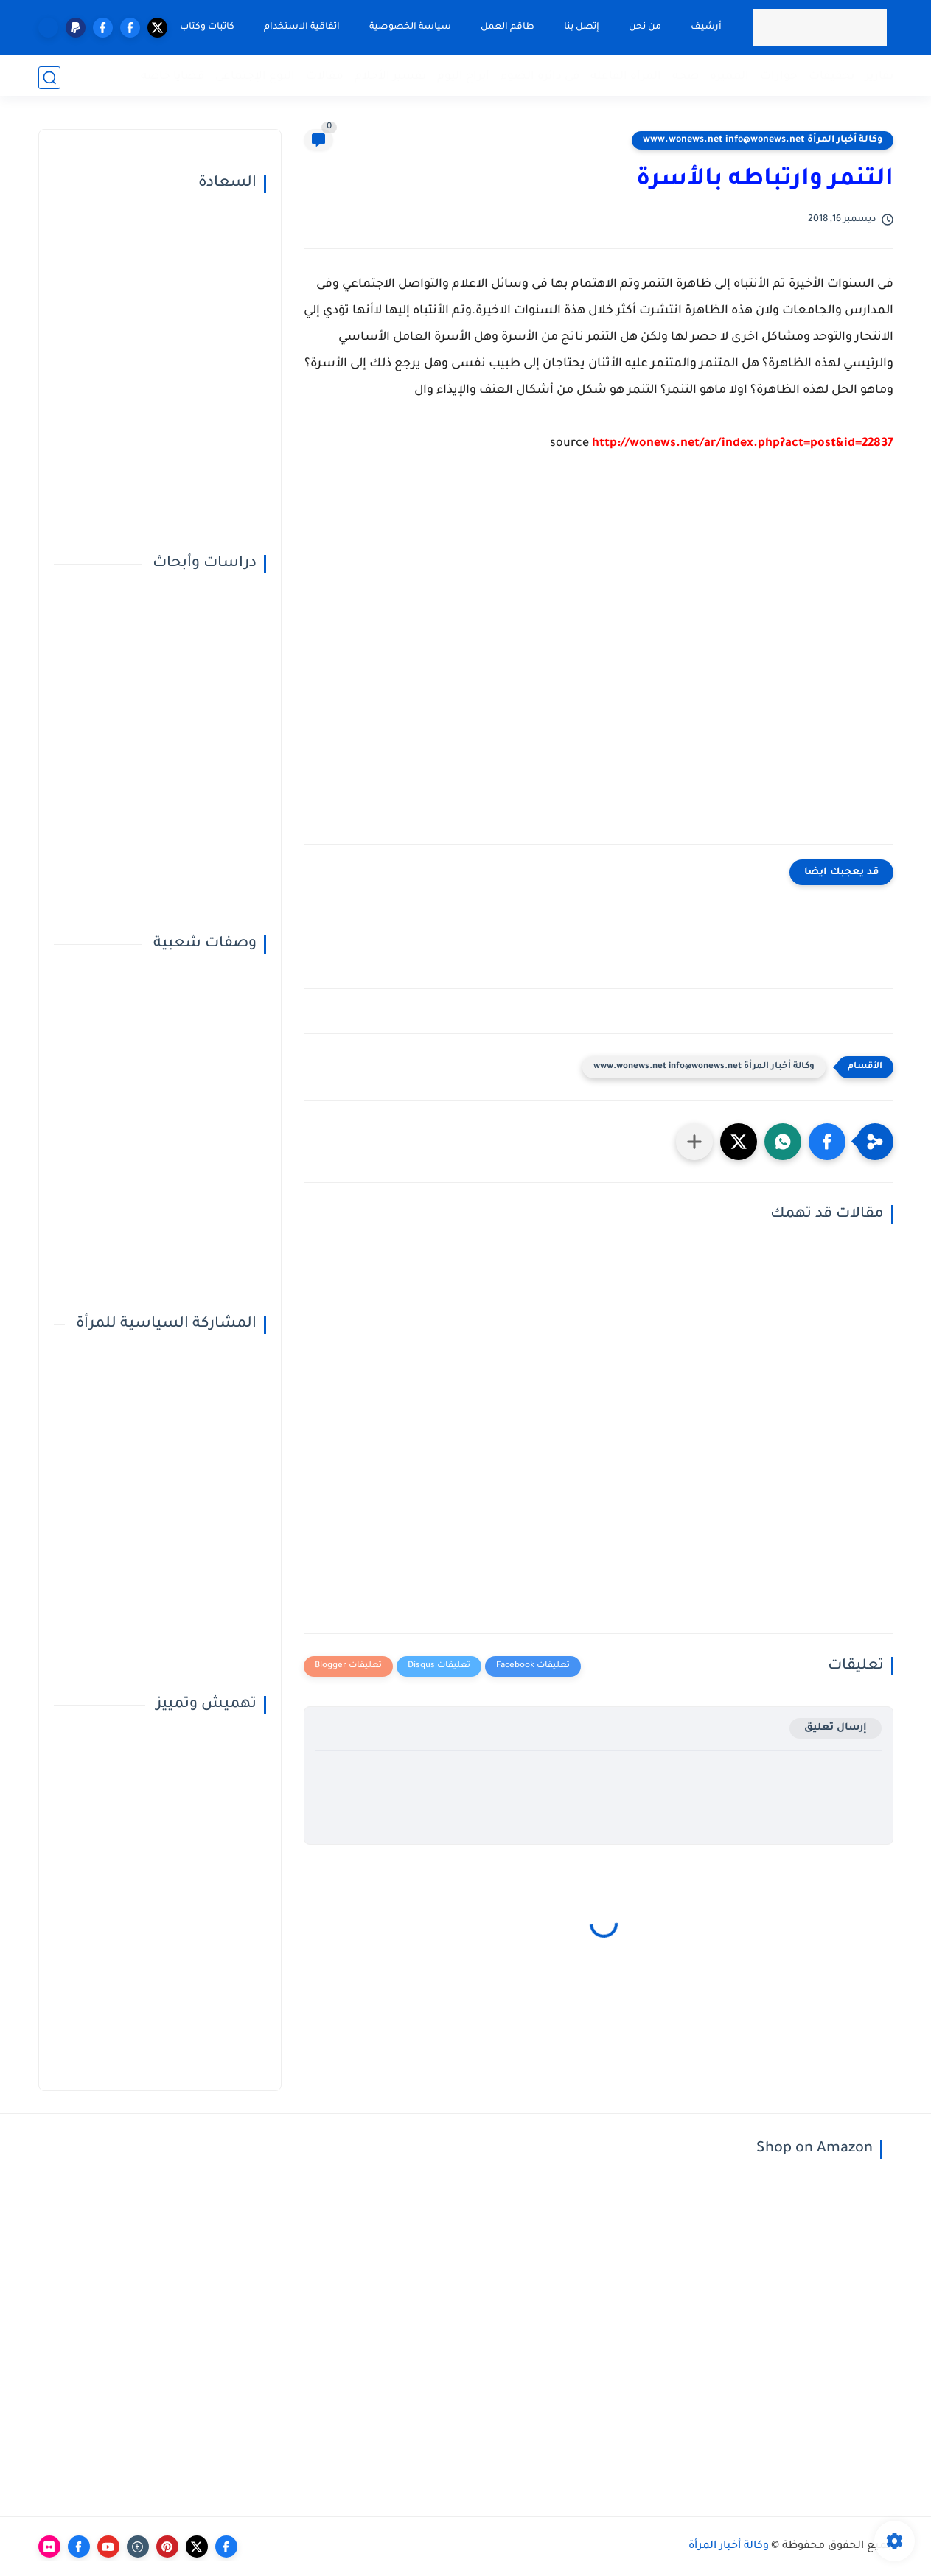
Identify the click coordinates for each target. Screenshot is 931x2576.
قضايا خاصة (172, 77)
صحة (685, 77)
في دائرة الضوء (540, 77)
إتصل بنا (580, 27)
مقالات (325, 77)
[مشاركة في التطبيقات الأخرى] (694, 1141)
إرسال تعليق (835, 1728)
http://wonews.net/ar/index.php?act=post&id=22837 (742, 443)
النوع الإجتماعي (255, 77)
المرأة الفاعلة (625, 77)
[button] (827, 1141)
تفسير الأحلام (390, 77)
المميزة (729, 77)
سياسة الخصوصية (409, 27)
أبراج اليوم (463, 77)
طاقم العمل (506, 27)
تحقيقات (831, 77)
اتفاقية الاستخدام (300, 27)
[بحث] (49, 77)
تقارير (879, 77)
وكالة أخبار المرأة (728, 2546)
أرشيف (704, 27)
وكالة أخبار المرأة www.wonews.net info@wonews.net (762, 140)
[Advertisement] (598, 660)
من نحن (643, 27)
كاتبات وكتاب (205, 27)
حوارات (779, 77)
